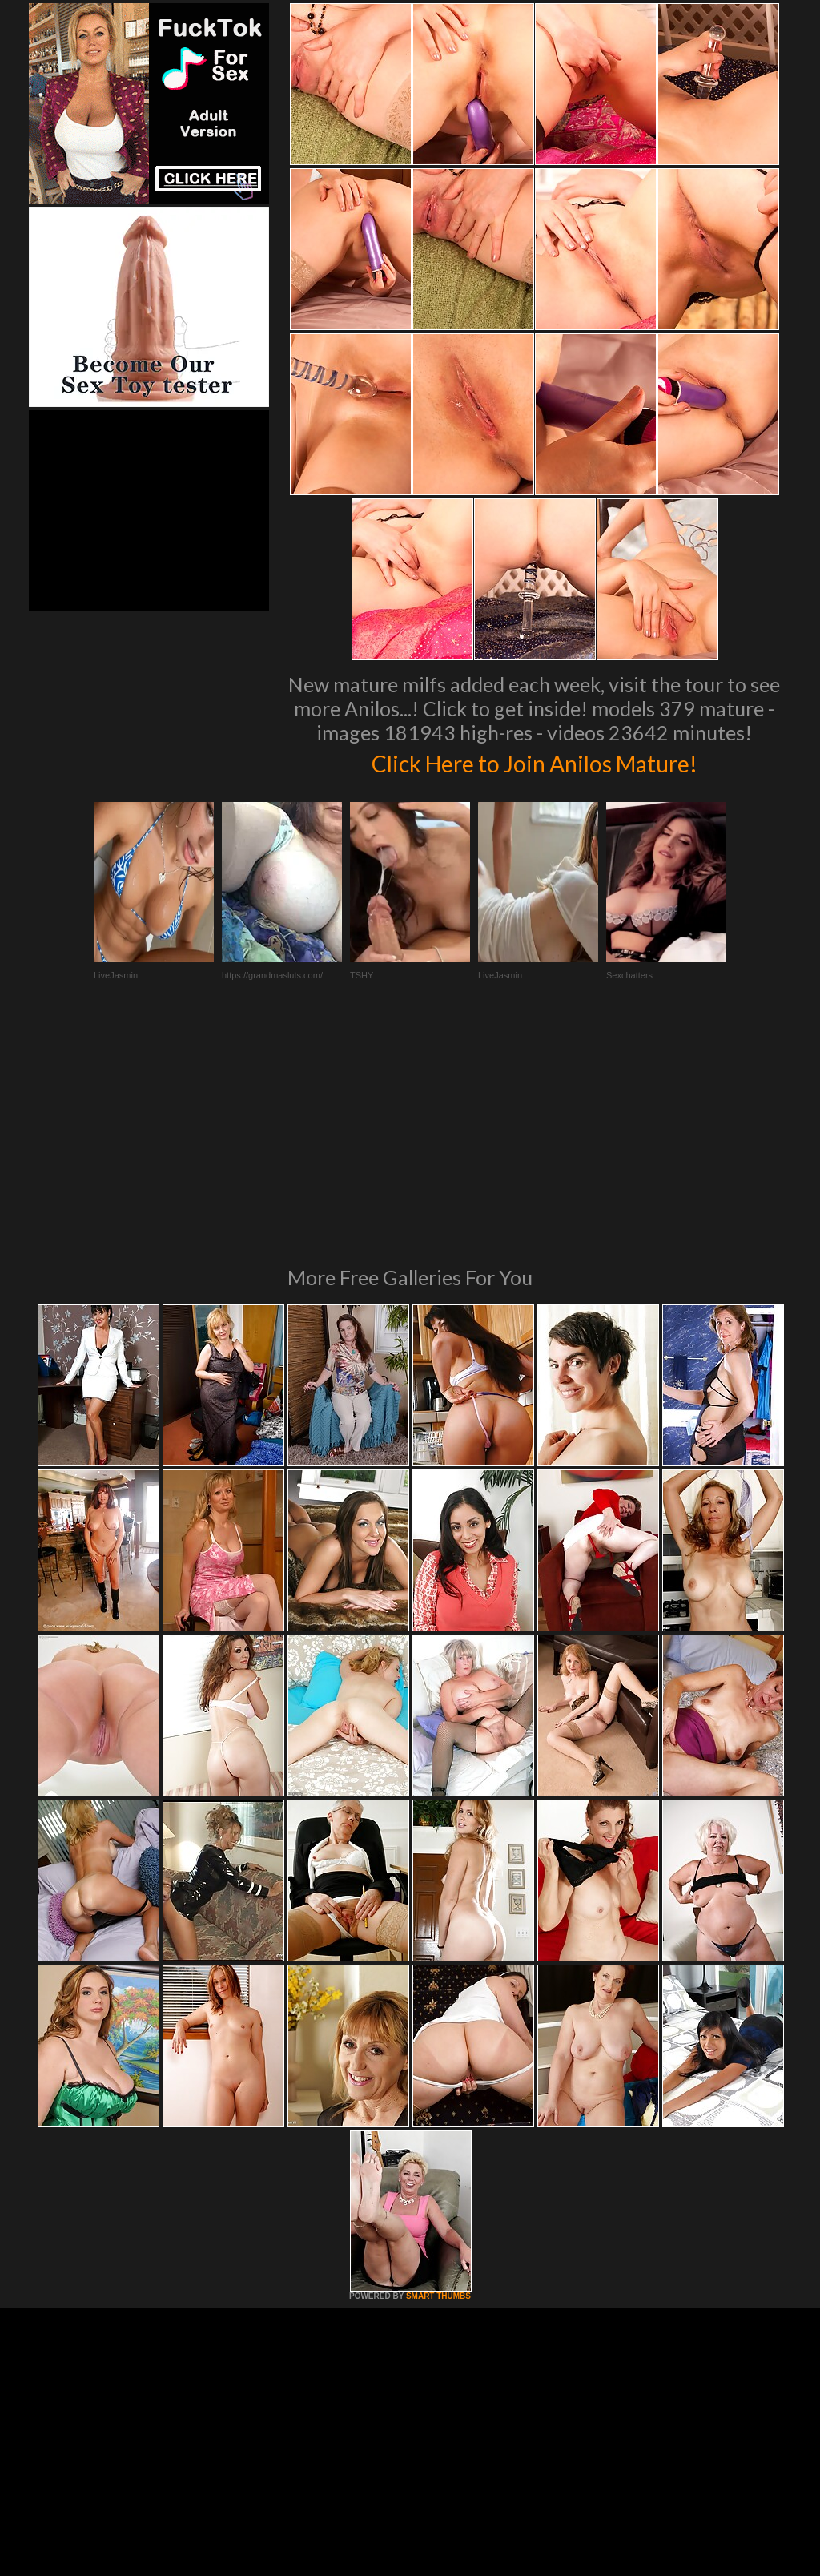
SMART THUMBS (438, 2077)
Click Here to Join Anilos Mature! (534, 761)
